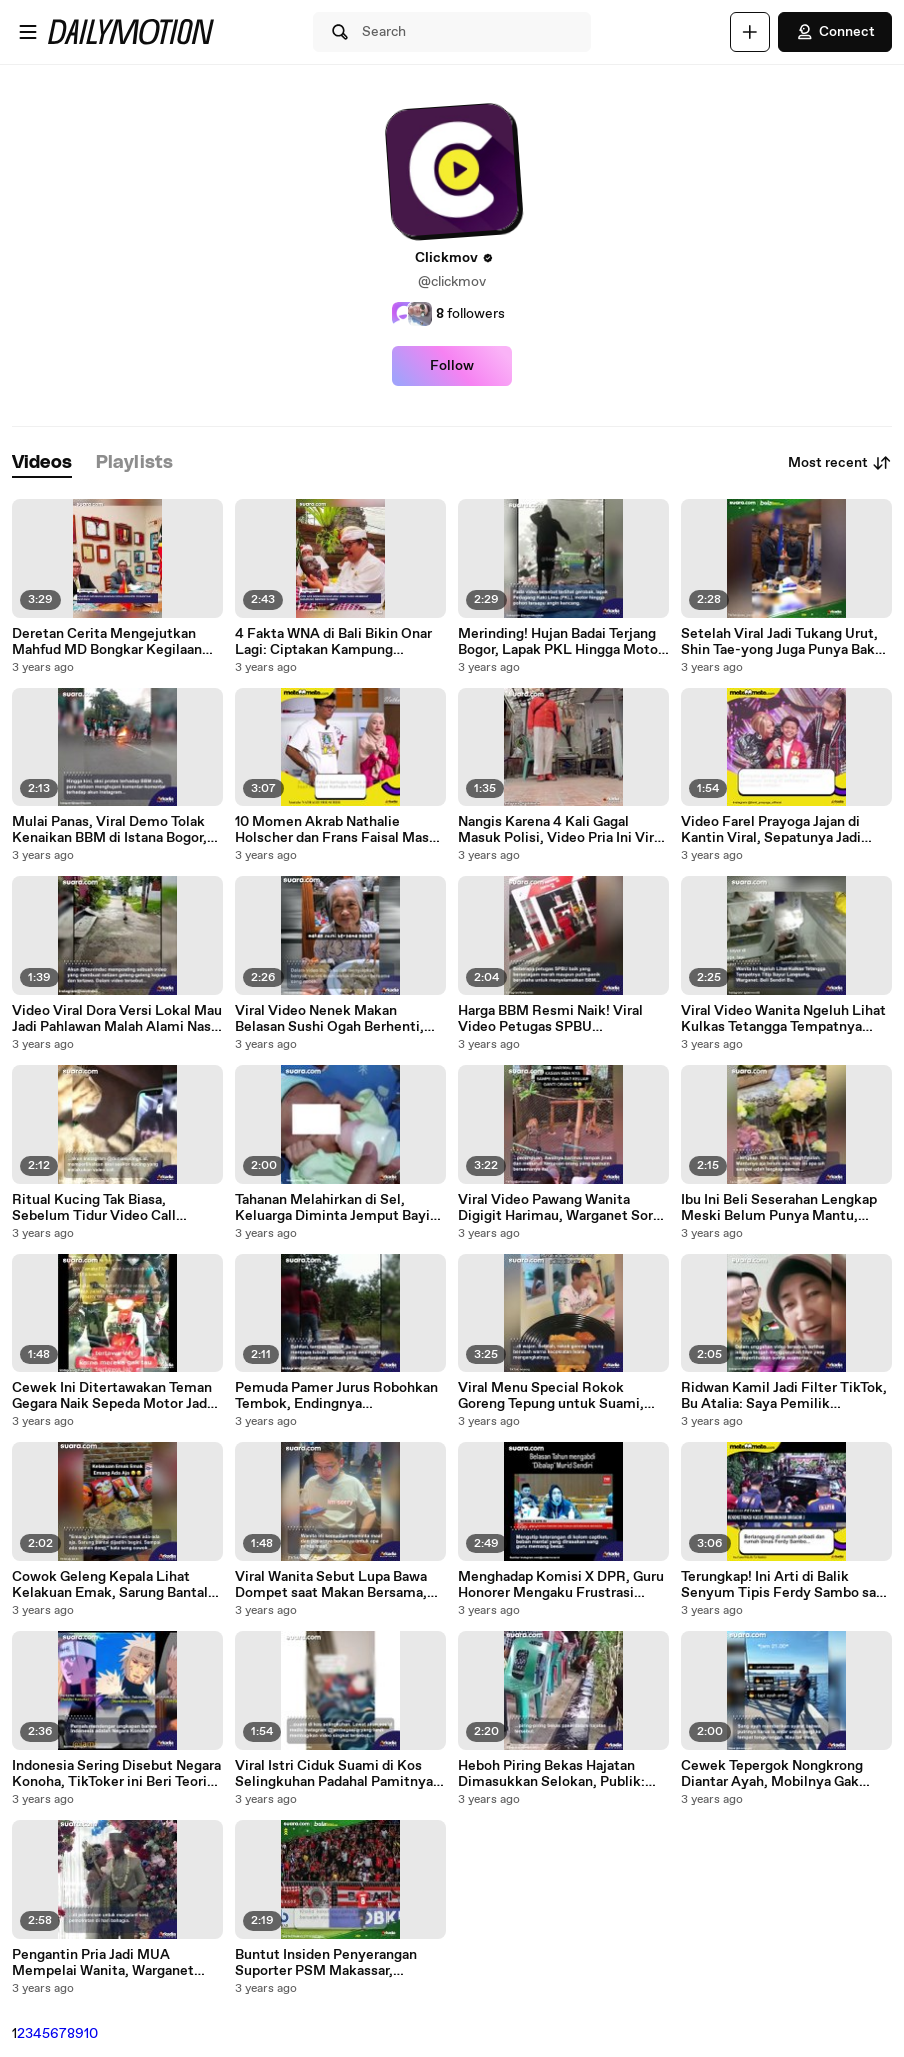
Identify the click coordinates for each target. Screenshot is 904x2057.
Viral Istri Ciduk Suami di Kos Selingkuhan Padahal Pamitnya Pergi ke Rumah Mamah (334, 1774)
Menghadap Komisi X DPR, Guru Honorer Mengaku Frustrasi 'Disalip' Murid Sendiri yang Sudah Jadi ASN (561, 1585)
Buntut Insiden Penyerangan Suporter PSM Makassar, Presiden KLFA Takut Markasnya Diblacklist (339, 1963)
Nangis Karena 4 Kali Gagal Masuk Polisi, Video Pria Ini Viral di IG (561, 830)
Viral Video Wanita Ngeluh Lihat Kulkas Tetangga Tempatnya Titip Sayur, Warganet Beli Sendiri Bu (783, 1019)
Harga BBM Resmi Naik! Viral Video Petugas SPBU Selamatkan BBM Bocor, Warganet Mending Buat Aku (550, 1019)
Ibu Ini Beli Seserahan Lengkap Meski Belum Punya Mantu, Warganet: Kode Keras (779, 1208)
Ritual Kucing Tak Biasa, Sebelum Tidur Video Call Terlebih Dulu (94, 1208)
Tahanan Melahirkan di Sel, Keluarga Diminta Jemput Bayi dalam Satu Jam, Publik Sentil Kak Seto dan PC (332, 1208)
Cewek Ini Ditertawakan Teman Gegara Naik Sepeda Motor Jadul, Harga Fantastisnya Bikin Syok (117, 1396)
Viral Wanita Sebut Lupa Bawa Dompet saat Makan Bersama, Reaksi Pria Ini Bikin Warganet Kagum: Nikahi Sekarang (331, 1585)
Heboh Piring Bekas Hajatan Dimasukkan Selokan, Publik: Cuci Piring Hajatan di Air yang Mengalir (555, 1774)
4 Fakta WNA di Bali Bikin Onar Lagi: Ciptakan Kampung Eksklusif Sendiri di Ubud (333, 642)
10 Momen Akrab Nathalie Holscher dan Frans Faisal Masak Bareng (339, 830)
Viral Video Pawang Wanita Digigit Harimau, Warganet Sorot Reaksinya (562, 1208)
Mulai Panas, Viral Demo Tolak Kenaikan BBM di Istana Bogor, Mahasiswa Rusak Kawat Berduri (116, 830)
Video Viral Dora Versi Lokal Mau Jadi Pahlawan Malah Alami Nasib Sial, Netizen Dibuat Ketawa (117, 1019)
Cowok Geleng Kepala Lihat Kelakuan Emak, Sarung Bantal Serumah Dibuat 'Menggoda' (110, 1585)
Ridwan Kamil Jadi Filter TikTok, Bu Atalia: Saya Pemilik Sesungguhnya (784, 1396)
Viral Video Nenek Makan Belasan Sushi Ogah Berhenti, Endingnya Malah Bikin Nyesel (332, 1019)
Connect (835, 32)
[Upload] (750, 32)
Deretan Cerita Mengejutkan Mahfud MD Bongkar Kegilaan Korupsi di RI (107, 642)
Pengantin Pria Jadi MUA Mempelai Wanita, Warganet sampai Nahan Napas (103, 1963)
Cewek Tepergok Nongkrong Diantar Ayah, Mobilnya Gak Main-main (772, 1774)
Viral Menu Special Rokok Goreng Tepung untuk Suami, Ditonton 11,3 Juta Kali (551, 1396)
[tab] (42, 463)
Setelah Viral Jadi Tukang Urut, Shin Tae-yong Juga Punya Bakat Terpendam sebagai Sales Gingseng (784, 642)
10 (91, 2034)
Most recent (840, 463)
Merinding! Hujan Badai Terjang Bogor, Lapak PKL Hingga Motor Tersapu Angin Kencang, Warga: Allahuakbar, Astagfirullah (560, 642)
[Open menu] (28, 32)
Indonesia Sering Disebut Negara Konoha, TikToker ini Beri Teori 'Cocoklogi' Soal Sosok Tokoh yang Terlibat (116, 1774)
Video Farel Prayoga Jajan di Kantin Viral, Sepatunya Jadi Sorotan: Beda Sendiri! (771, 830)
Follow (452, 366)
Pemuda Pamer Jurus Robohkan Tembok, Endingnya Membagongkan (336, 1396)
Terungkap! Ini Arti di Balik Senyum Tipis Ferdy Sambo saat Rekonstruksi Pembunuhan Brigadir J (785, 1585)
